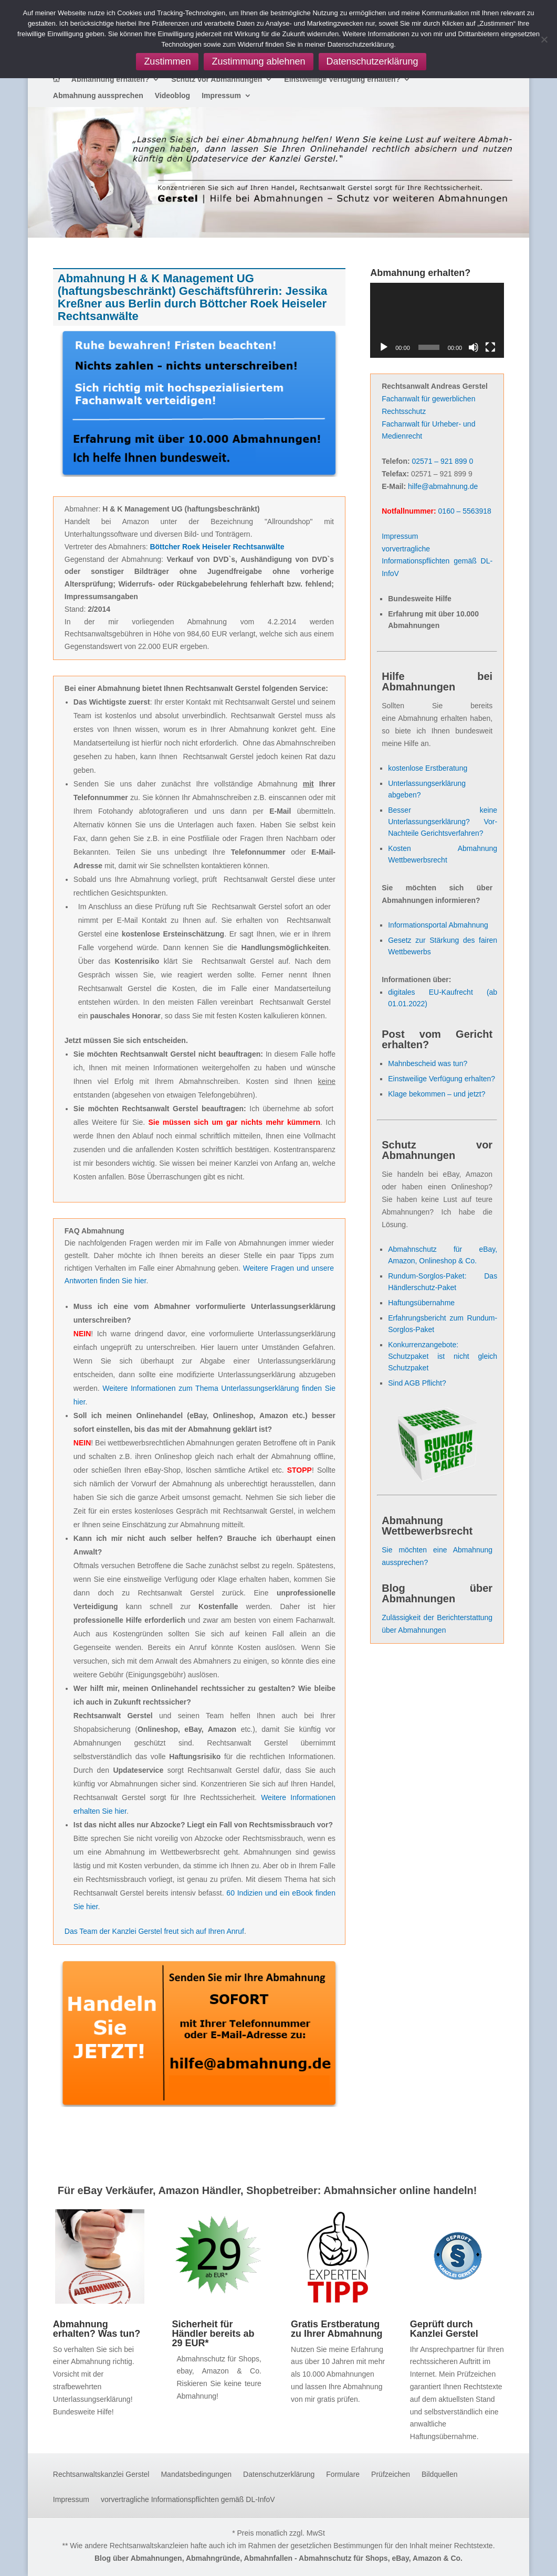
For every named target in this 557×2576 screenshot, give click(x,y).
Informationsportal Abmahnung (438, 925)
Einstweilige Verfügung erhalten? (342, 79)
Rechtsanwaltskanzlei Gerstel (101, 2474)
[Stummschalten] (473, 347)
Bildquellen (440, 2474)
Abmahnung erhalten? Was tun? (96, 2329)
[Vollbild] (490, 347)
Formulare (343, 2474)
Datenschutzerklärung (278, 2474)
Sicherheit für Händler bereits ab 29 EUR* (213, 2333)
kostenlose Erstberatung (427, 768)
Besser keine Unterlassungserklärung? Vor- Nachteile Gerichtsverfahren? (442, 821)
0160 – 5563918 (464, 511)
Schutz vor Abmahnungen (216, 79)
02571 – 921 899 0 (443, 461)
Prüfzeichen (390, 2474)
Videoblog (172, 96)
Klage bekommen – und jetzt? (436, 1094)
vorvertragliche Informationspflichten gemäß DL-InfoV (437, 561)
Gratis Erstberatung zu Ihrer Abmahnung (336, 2329)
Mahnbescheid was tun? (427, 1063)
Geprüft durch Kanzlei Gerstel (444, 2329)
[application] (437, 320)
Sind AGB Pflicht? (417, 1383)
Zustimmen (167, 61)
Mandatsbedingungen (196, 2474)
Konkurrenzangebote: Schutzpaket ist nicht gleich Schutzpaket (442, 1356)
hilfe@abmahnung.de (443, 486)
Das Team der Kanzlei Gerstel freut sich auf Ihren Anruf (154, 1931)
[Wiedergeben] (384, 347)
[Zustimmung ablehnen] (544, 39)
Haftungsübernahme (421, 1302)
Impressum (221, 96)
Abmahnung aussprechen (98, 96)
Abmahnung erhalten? (110, 79)
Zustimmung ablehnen (258, 61)
